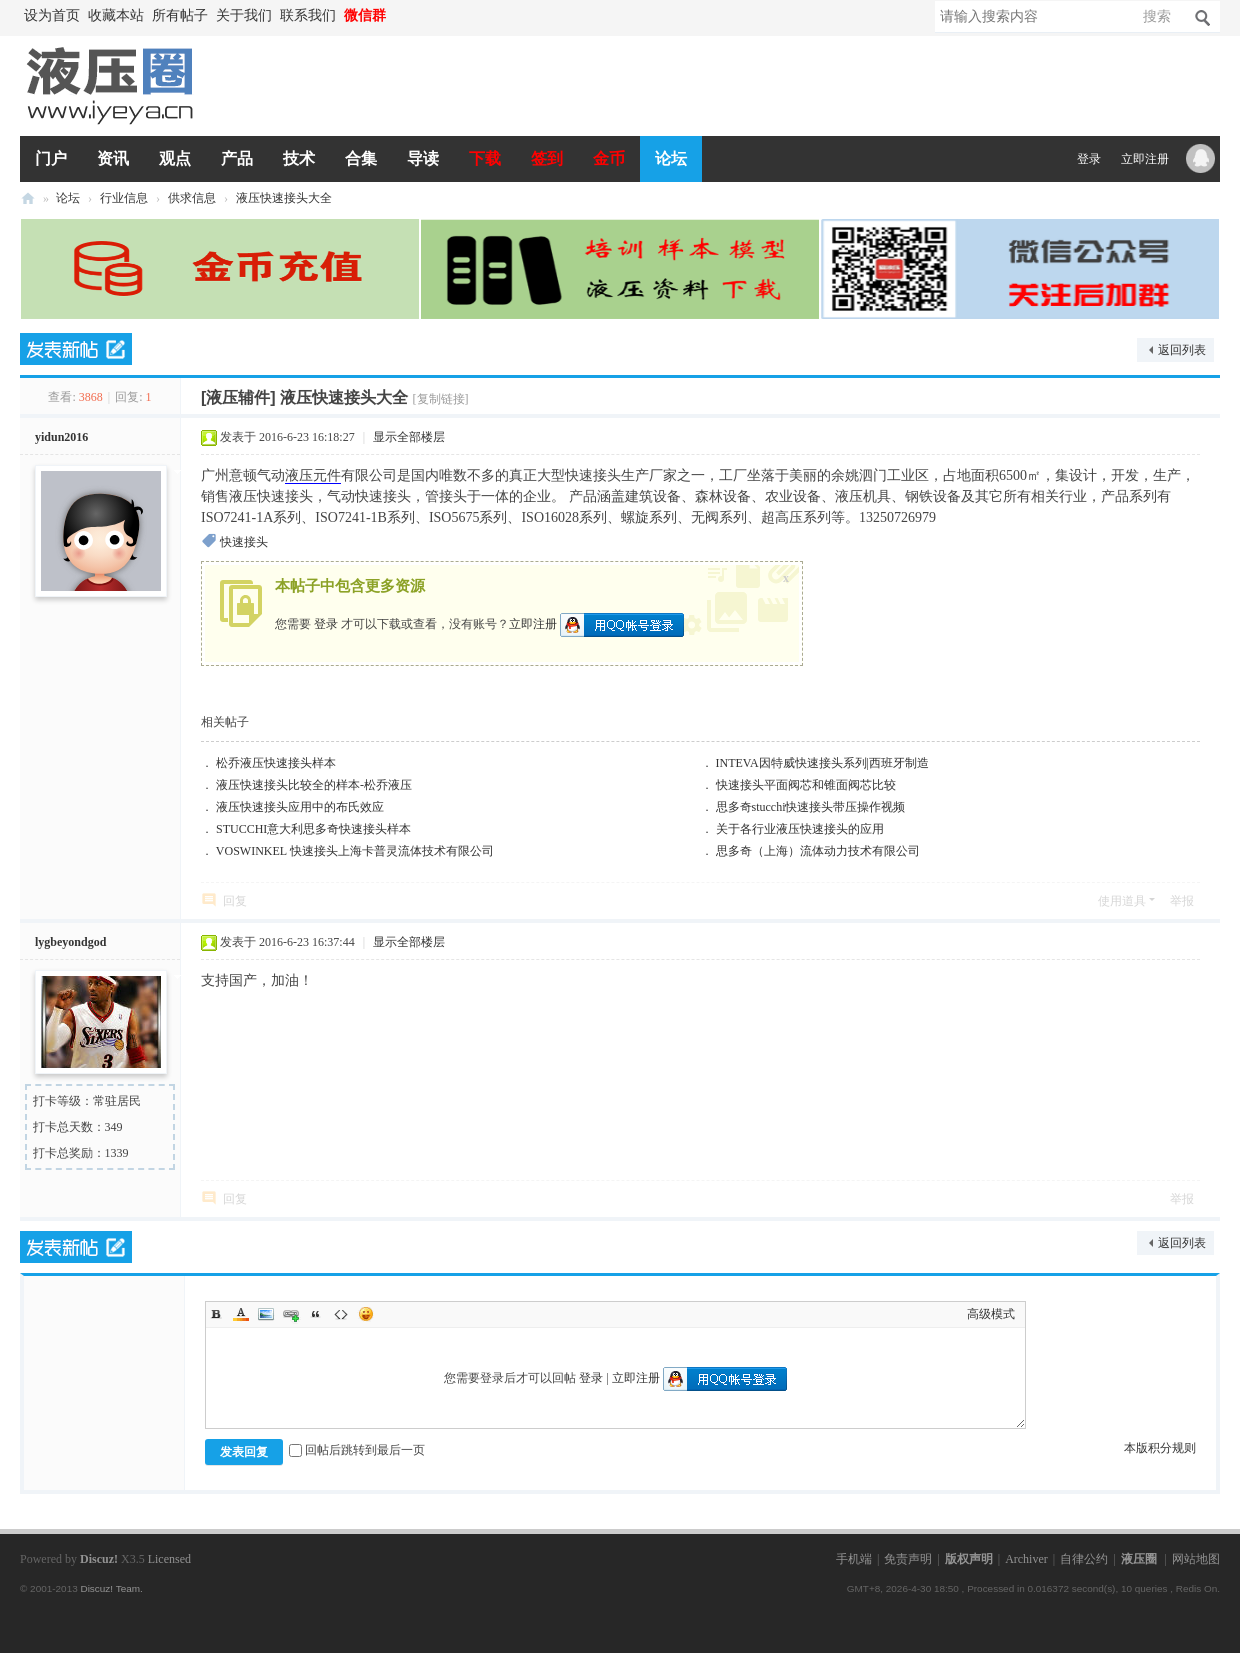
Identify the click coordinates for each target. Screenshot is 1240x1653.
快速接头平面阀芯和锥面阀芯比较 (806, 785)
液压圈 (28, 198)
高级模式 (991, 1314)
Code (341, 1314)
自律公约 (1084, 1559)
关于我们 (244, 15)
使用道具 (1122, 901)
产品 (237, 158)
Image (266, 1314)
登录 (1089, 159)
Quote (316, 1314)
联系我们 (308, 15)
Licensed (169, 1559)
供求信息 (192, 198)
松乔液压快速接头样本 (276, 763)
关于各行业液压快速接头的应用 (800, 829)
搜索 (1157, 16)
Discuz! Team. (111, 1588)
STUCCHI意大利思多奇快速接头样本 (313, 829)
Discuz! (99, 1559)
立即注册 (1145, 159)
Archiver (1026, 1559)
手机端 (854, 1559)
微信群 (365, 15)
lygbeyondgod (70, 942)
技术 (299, 158)
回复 (235, 901)
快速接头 (244, 542)
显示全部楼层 (409, 437)
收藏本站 (116, 15)
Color (241, 1314)
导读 (423, 158)
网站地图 (1196, 1559)
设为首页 (52, 15)
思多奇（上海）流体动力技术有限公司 (818, 851)
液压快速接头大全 (284, 198)
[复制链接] (441, 399)
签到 (547, 158)
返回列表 (1182, 350)
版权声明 (969, 1559)
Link (291, 1314)
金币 (609, 158)
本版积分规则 (1160, 1448)
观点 (175, 158)
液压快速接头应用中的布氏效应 (300, 807)
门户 (51, 158)
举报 (1182, 901)
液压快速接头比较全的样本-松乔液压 (314, 785)
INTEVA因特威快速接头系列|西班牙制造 (823, 763)
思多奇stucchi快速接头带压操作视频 (811, 807)
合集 (361, 158)
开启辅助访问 (400, 16)
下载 (485, 158)
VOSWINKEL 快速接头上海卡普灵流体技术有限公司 (355, 851)
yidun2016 (61, 437)
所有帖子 (180, 15)
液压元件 (313, 475)
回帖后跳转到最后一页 (357, 1450)
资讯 (113, 158)
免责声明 (908, 1559)
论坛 (671, 158)
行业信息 (124, 198)
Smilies (366, 1314)
